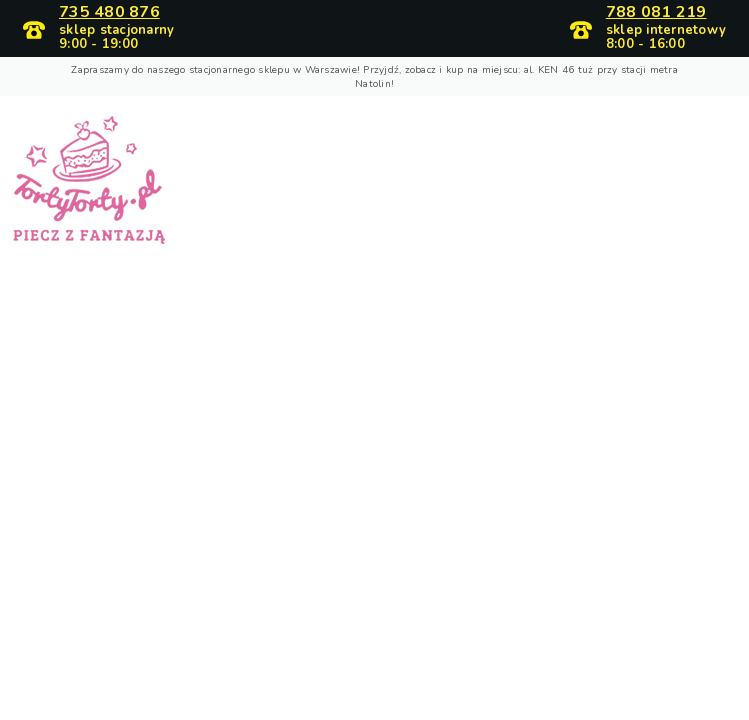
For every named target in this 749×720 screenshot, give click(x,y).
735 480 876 (109, 13)
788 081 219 (656, 13)
